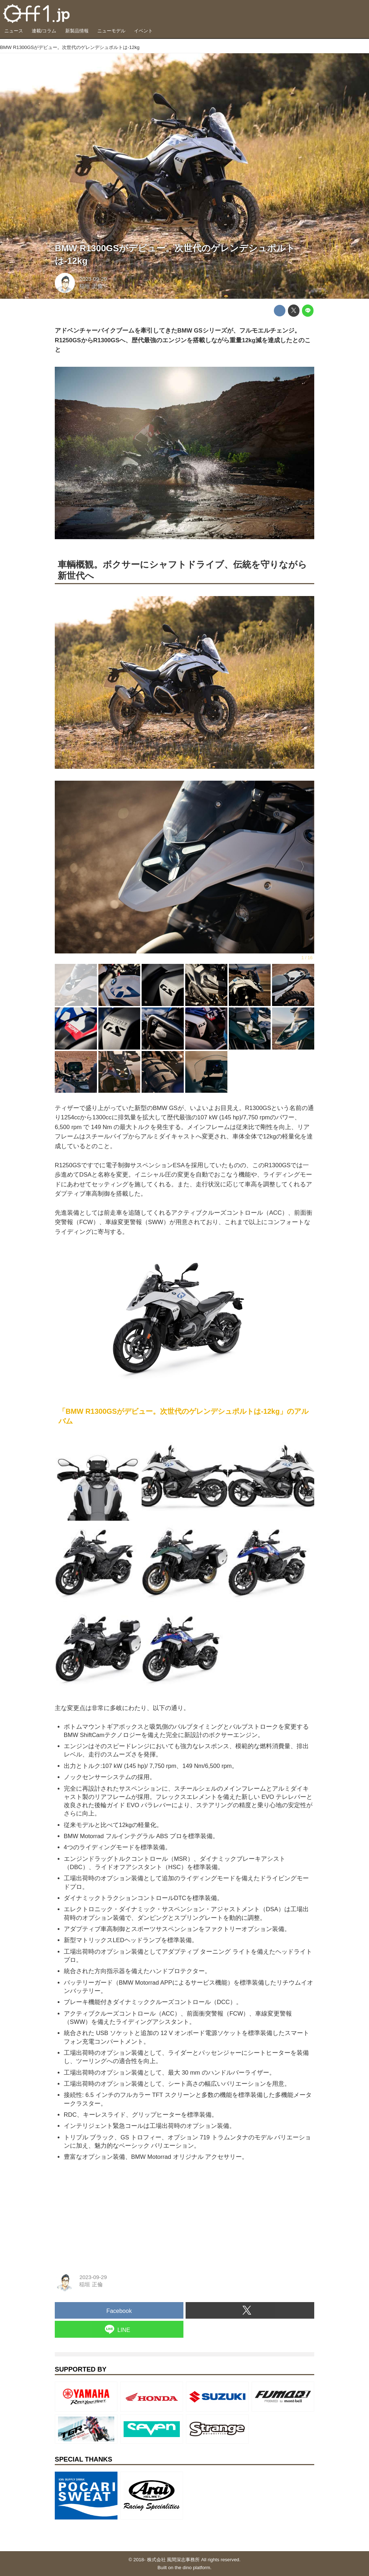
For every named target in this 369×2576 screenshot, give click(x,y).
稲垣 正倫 (90, 286)
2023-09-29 (93, 279)
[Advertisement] (109, 2212)
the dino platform (192, 2567)
